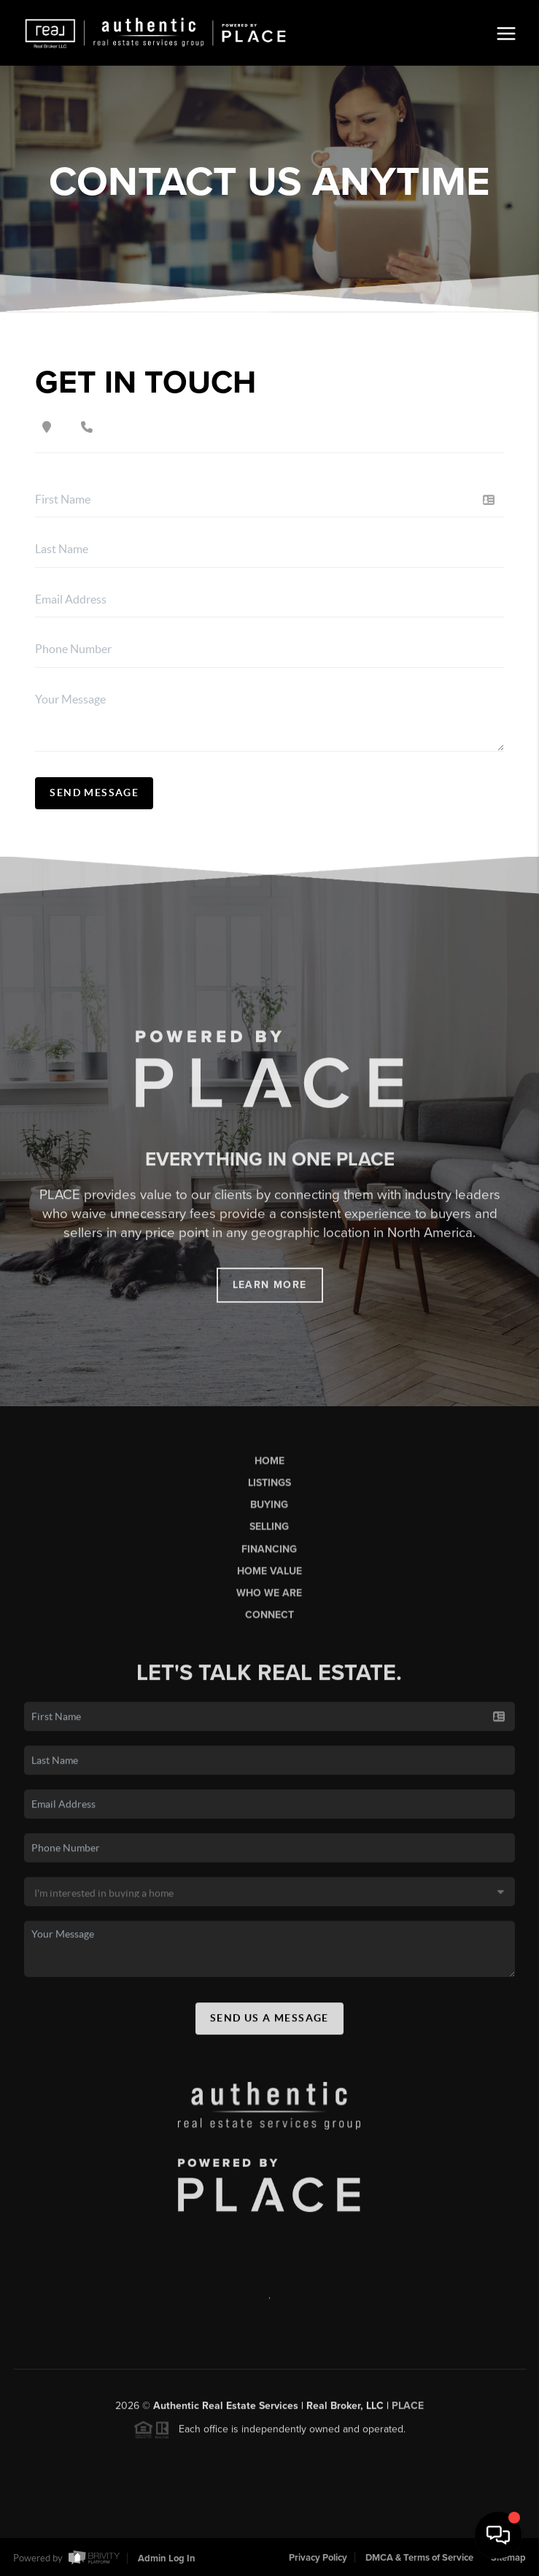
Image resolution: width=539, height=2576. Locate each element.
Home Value (269, 1579)
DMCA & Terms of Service (419, 2558)
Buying (269, 1513)
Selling (269, 1535)
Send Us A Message (269, 2026)
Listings (269, 1491)
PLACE (408, 2414)
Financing (269, 1557)
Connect (269, 1623)
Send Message (94, 792)
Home (269, 1469)
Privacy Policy (318, 2558)
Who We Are (269, 1601)
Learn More (270, 1293)
